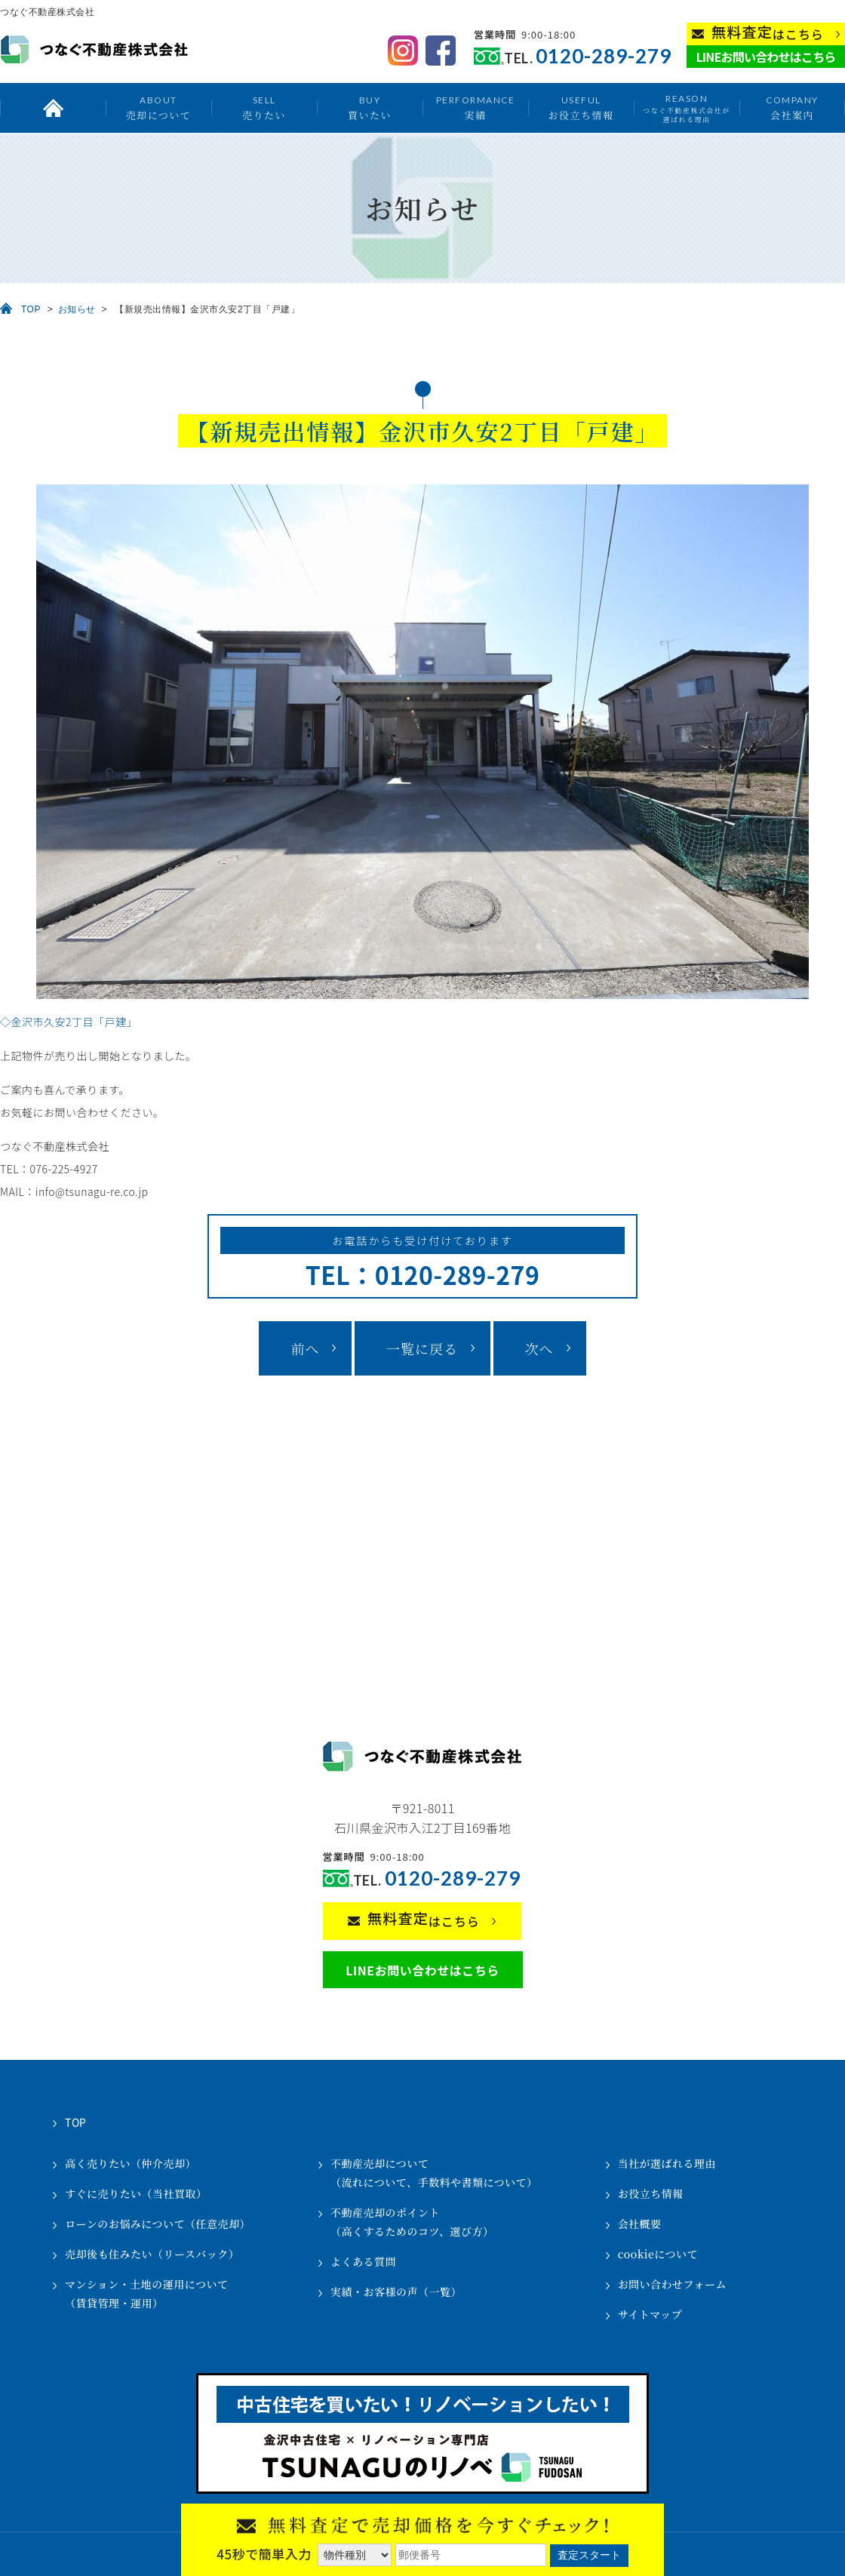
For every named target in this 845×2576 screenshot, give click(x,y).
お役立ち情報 (580, 107)
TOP (31, 309)
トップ (53, 108)
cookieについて (658, 2253)
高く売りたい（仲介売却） (130, 2163)
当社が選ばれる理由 (667, 2163)
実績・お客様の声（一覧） (396, 2291)
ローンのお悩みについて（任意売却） (157, 2223)
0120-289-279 (603, 56)
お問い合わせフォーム (672, 2284)
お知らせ (77, 309)
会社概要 (640, 2223)
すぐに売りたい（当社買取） (136, 2193)
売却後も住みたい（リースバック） (152, 2253)
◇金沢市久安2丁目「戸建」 (68, 1021)
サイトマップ (650, 2314)
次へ (539, 1348)
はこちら (767, 33)
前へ (304, 1348)
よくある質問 (363, 2261)
